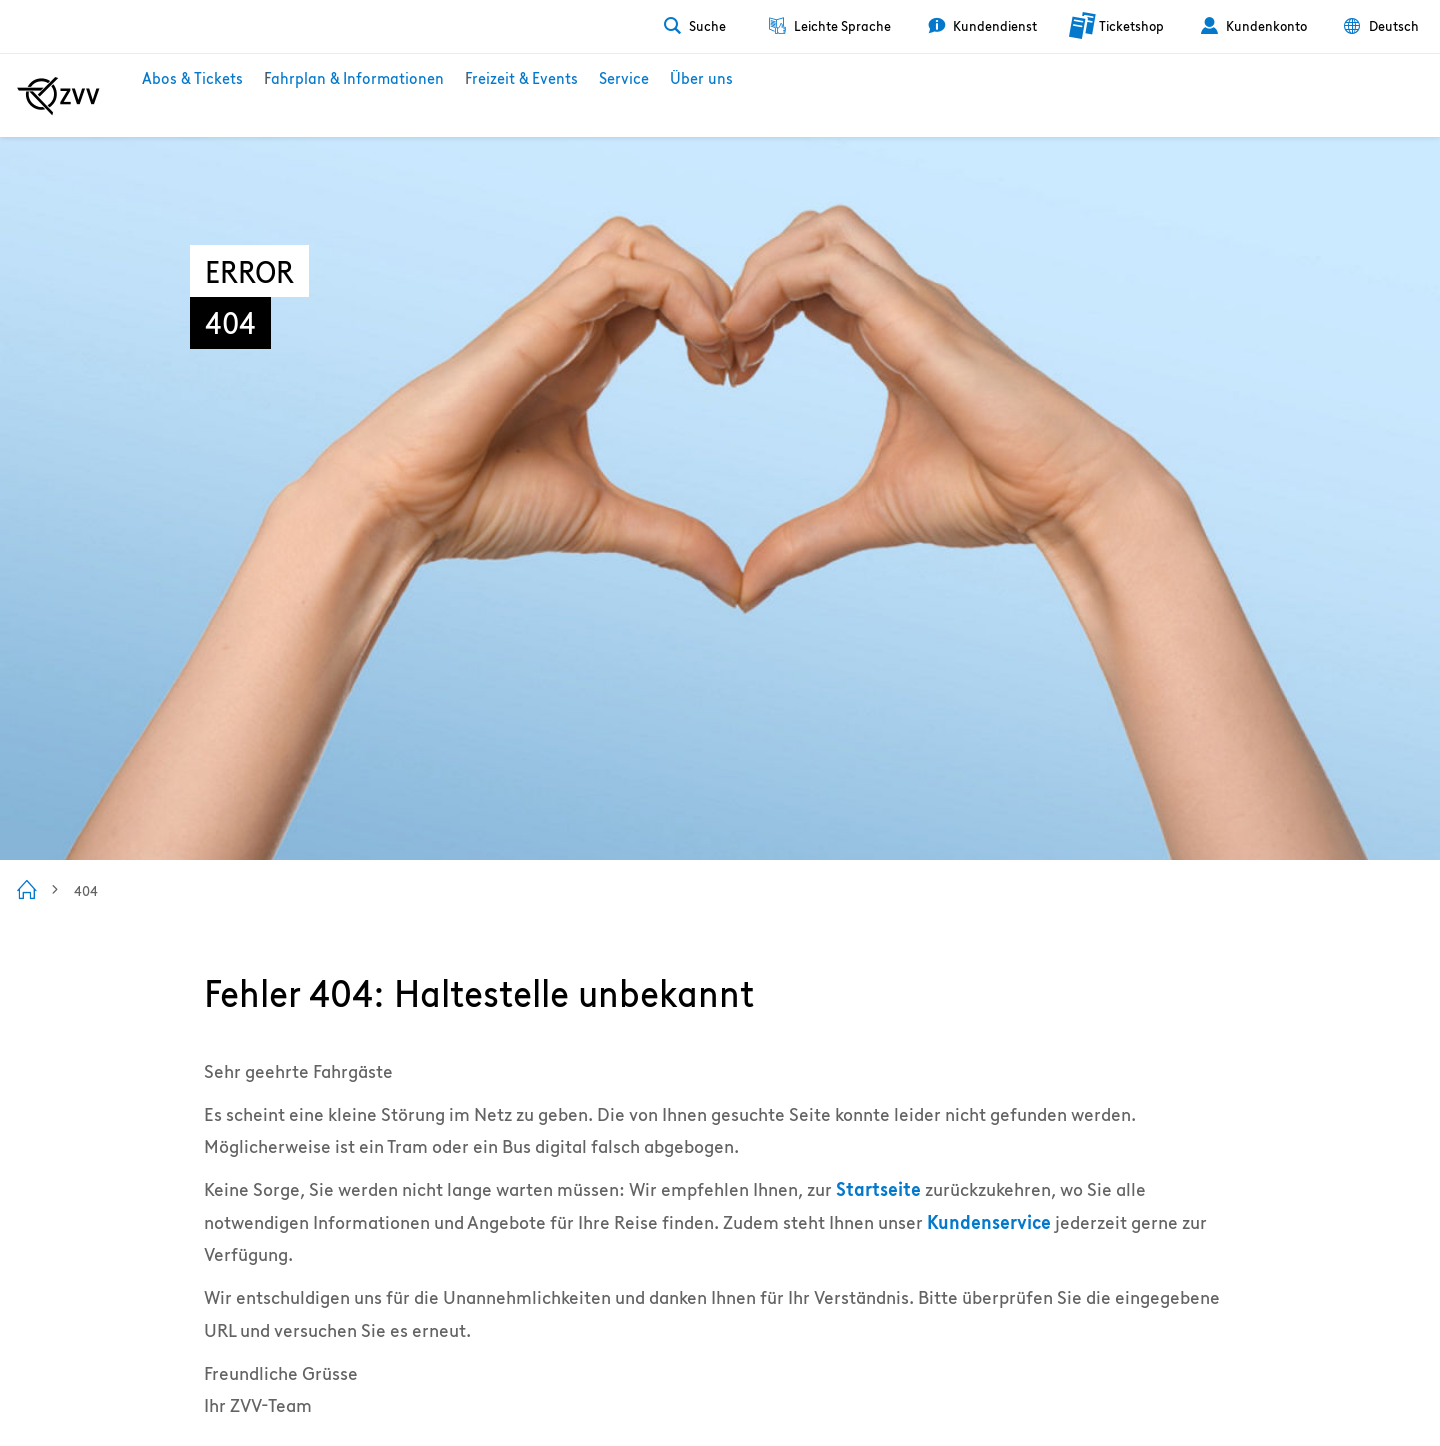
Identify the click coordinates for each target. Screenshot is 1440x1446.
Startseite (878, 1189)
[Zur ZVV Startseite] (58, 96)
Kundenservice (989, 1222)
